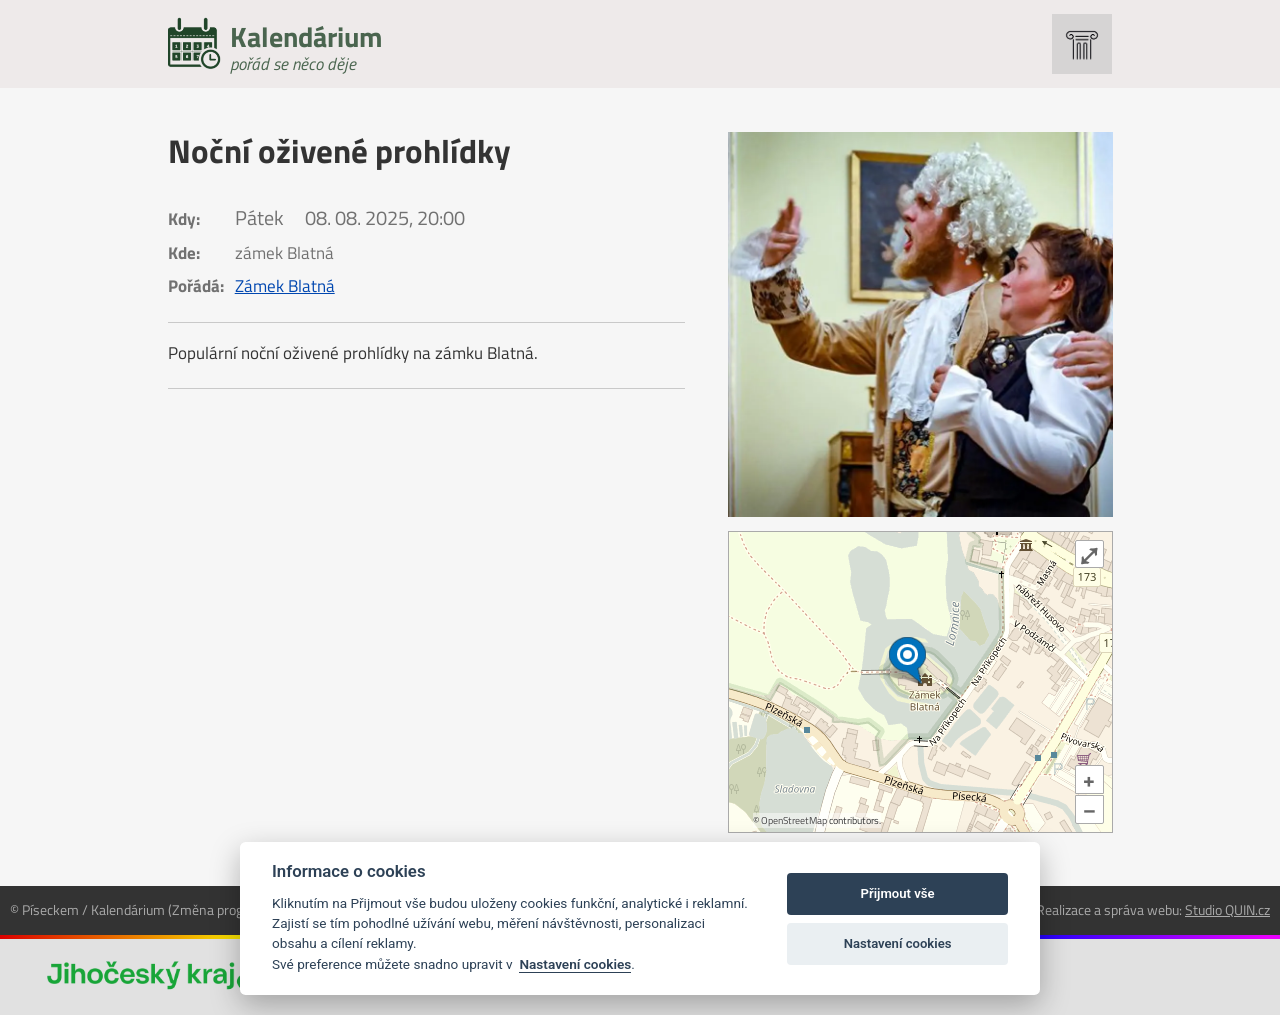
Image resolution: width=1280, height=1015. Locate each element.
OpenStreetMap (794, 820)
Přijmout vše (898, 893)
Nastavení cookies (575, 964)
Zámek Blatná (285, 286)
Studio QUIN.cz (1227, 909)
